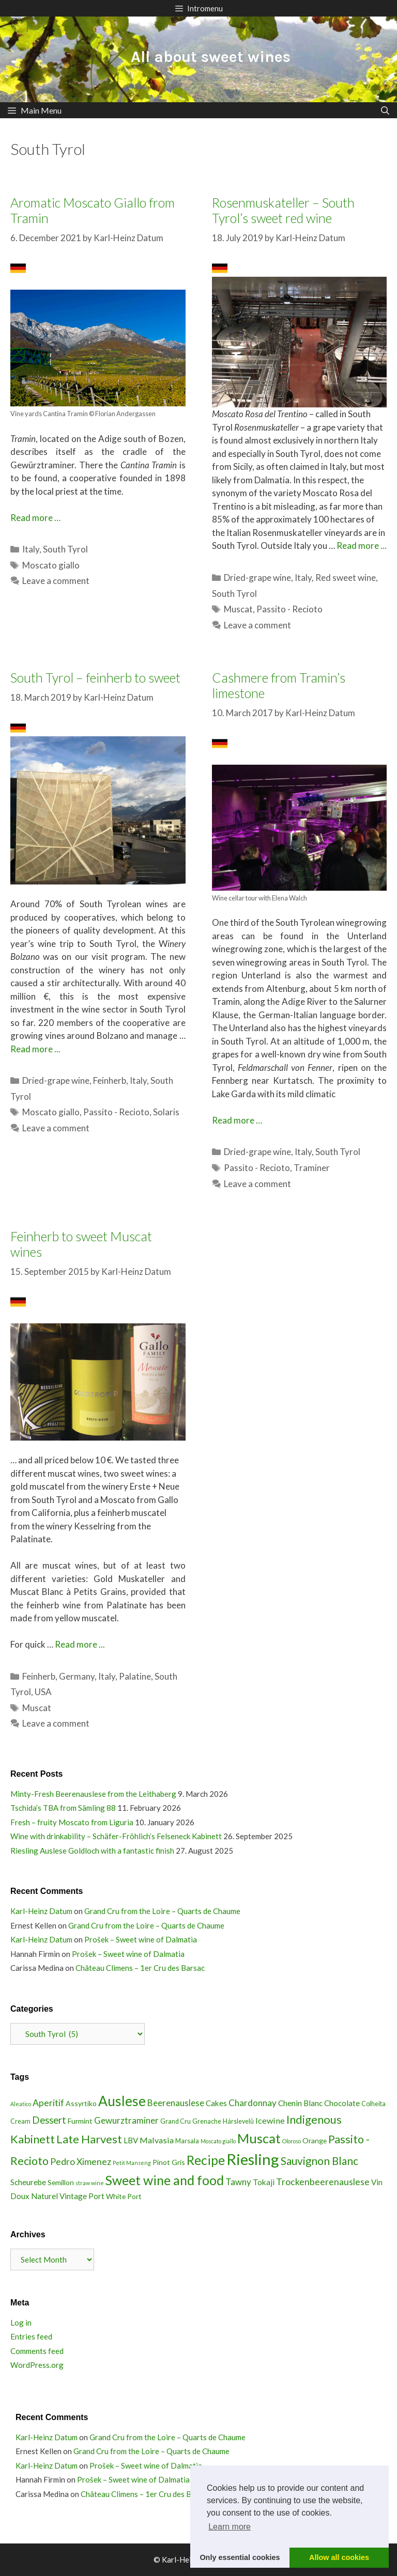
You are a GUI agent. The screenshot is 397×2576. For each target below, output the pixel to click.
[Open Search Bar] (385, 110)
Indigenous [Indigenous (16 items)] (314, 2119)
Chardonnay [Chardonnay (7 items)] (252, 2102)
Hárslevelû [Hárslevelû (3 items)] (238, 2121)
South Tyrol (65, 549)
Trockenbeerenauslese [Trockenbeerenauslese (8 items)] (323, 2181)
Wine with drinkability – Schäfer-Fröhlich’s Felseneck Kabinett (116, 1836)
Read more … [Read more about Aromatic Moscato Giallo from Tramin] (35, 517)
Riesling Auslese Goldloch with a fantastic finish (92, 1850)
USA (43, 1691)
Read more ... (362, 545)
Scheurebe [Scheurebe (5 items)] (28, 2182)
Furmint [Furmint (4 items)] (80, 2120)
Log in (21, 2322)
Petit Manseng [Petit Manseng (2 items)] (132, 2162)
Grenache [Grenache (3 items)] (206, 2121)
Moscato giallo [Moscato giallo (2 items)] (218, 2141)
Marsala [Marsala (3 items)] (187, 2141)
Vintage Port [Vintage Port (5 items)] (81, 2196)
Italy (30, 549)
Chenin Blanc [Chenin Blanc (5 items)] (300, 2103)
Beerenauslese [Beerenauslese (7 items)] (175, 2102)
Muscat (238, 609)
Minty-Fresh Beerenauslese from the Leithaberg (93, 1793)
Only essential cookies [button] (240, 2557)
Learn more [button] (229, 2526)
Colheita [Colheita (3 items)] (373, 2104)
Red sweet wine (345, 577)
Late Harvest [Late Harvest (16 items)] (89, 2139)
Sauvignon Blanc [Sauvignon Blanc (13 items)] (319, 2161)
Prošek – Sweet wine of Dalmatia (140, 1939)
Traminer (312, 1167)
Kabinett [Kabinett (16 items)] (32, 2139)
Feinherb (109, 1080)
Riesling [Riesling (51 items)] (252, 2159)
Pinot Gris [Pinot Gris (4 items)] (168, 2162)
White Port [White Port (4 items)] (124, 2196)
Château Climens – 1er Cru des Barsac (140, 1967)
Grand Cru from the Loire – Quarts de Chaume (162, 1911)
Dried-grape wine (257, 577)
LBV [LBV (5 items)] (131, 2140)
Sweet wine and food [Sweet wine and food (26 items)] (164, 2180)
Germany (77, 1676)
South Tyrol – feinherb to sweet (95, 677)
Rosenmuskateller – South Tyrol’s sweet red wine (283, 210)
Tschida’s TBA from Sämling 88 (63, 1807)
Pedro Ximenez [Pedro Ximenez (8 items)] (80, 2161)
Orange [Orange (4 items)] (314, 2140)
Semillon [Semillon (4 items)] (61, 2182)
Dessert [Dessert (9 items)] (49, 2120)
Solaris (166, 1112)
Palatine (135, 1676)
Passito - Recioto (289, 609)
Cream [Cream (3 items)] (20, 2121)
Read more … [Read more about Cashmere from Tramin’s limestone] (237, 1120)
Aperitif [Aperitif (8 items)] (48, 2102)
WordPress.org (37, 2364)
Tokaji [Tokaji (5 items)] (263, 2182)
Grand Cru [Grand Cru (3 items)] (175, 2121)
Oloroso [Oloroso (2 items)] (291, 2141)
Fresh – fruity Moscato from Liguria (71, 1822)
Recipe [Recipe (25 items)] (206, 2160)
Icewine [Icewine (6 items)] (270, 2120)
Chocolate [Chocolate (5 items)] (342, 2103)
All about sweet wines (211, 57)
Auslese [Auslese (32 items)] (122, 2101)
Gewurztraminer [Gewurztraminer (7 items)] (126, 2120)
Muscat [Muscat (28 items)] (259, 2138)
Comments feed (37, 2351)
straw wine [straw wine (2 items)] (89, 2182)
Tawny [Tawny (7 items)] (238, 2181)
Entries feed (31, 2336)
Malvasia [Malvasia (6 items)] (157, 2140)
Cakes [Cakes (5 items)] (216, 2103)
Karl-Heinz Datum (41, 1911)
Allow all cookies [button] (339, 2557)
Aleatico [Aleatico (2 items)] (20, 2103)
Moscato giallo (51, 565)
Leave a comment (55, 580)
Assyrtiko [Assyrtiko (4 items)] (81, 2103)
